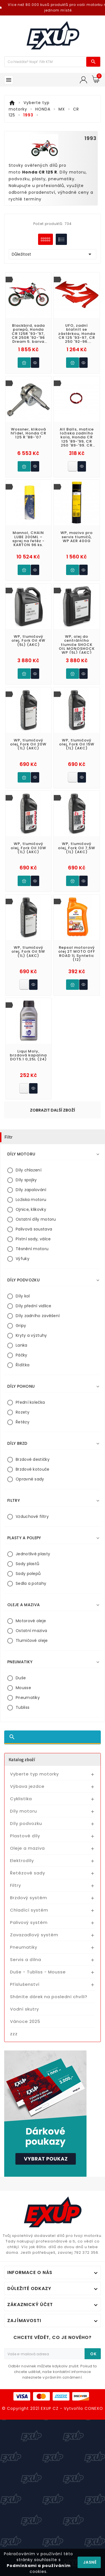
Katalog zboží (22, 1759)
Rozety (22, 1412)
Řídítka (22, 1365)
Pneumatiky (28, 1697)
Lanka (21, 1345)
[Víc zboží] (45, 62)
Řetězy (22, 1422)
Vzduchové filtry (32, 1516)
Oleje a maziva (27, 1848)
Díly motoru (23, 1811)
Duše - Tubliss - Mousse (38, 1972)
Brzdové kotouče (33, 1469)
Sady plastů (27, 1564)
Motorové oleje (31, 1621)
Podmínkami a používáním (39, 2565)
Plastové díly (25, 1836)
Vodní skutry (24, 2009)
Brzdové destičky (33, 1459)
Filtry (15, 1885)
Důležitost (52, 254)
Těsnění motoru (32, 1249)
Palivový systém (29, 1922)
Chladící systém (29, 1910)
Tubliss (22, 1707)
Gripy (21, 1325)
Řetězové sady (27, 1873)
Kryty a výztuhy (31, 1335)
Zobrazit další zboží (52, 1110)
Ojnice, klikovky (31, 1209)
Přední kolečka (30, 1402)
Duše (21, 1678)
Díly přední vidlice (34, 1306)
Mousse (23, 1688)
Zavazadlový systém (34, 1935)
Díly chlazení (28, 1170)
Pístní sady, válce (33, 1239)
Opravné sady (30, 1479)
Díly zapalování (31, 1190)
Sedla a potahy (31, 1583)
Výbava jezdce (27, 1786)
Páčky (21, 1355)
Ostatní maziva (31, 1630)
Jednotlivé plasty (33, 1554)
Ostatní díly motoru (36, 1219)
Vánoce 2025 (25, 2021)
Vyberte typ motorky (34, 1774)
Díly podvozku (26, 1823)
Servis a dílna (25, 1959)
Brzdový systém (28, 1898)
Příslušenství (24, 1984)
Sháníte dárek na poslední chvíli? (48, 1997)
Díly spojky (26, 1180)
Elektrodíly (22, 1860)
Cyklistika (21, 1799)
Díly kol (23, 1296)
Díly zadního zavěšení (38, 1316)
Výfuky (22, 1258)
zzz (14, 2034)
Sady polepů (28, 1573)
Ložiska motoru (31, 1199)
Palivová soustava (34, 1229)
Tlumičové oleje (32, 1640)
